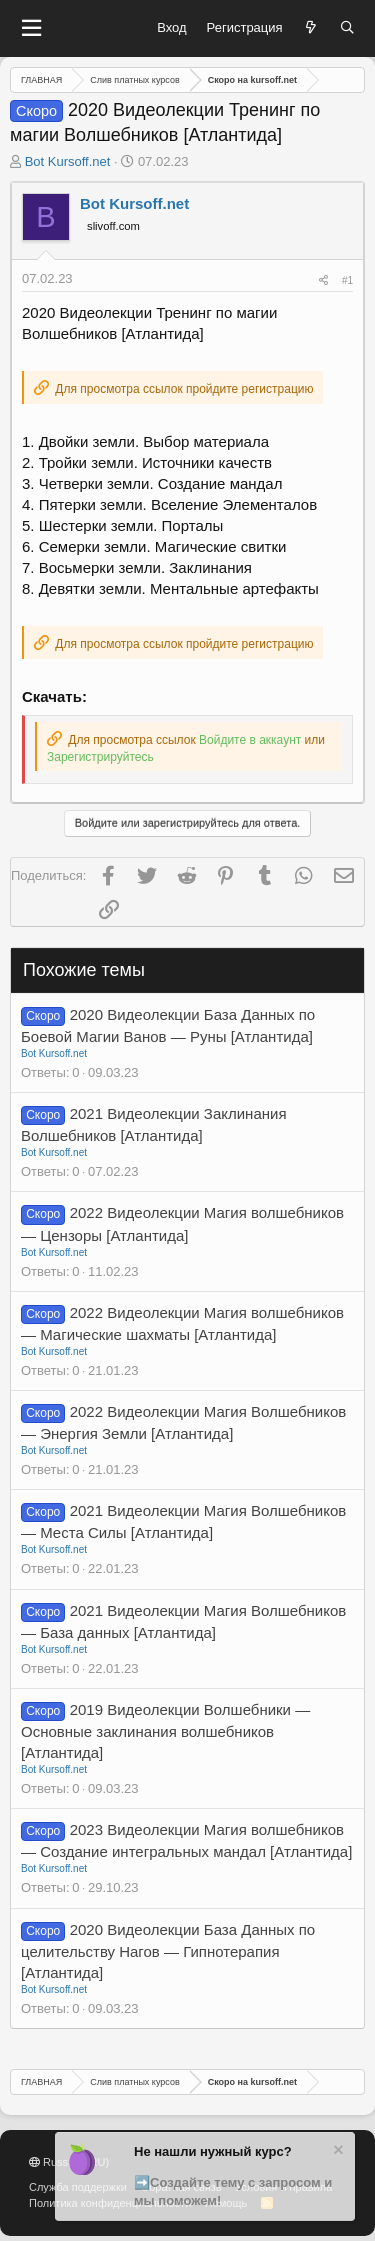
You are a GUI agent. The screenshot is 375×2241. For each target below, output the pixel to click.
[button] (31, 28)
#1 (347, 280)
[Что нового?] (311, 28)
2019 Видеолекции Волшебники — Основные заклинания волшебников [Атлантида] (165, 1731)
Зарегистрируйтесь (100, 757)
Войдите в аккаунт (250, 740)
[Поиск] (347, 28)
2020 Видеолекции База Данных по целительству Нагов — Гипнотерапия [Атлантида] (168, 1951)
